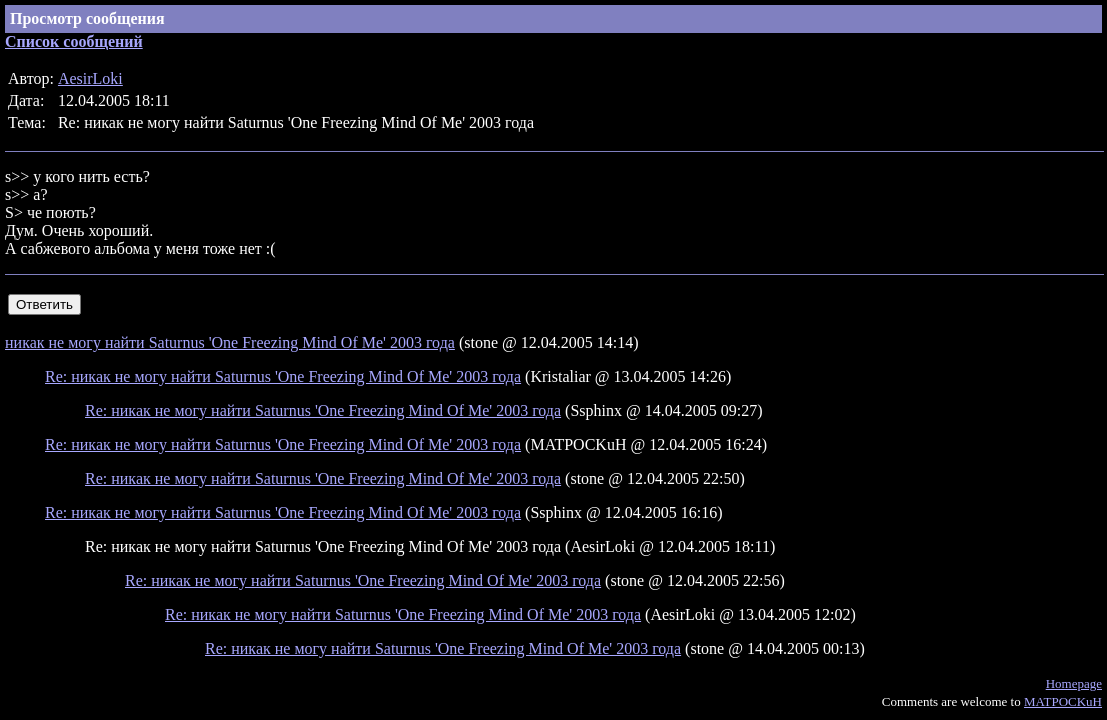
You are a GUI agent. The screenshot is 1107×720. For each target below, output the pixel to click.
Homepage (1074, 683)
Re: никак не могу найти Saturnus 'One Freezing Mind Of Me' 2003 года (283, 376)
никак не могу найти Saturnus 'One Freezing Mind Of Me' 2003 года (230, 342)
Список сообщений (74, 41)
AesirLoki (90, 78)
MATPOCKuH (1063, 701)
